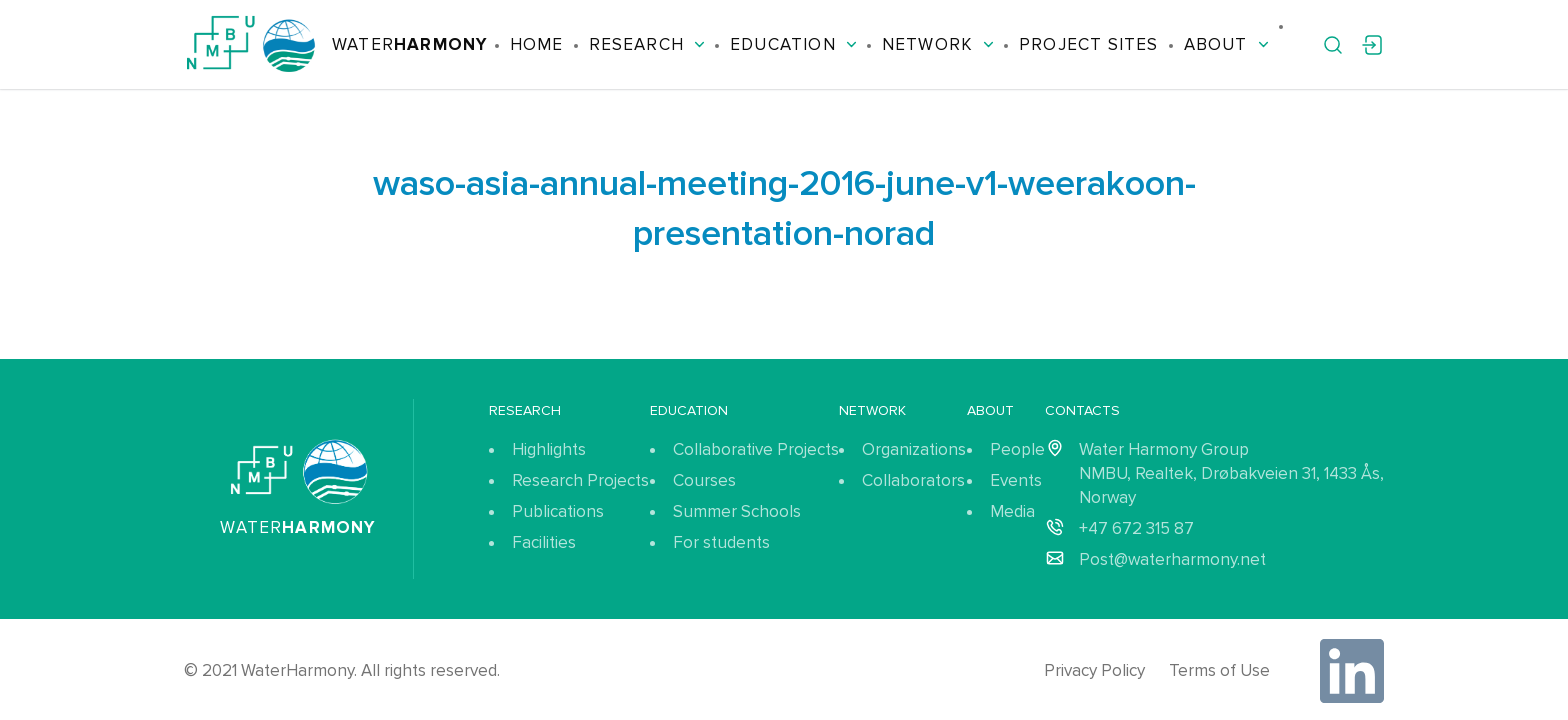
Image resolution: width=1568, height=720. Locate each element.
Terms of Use (1219, 670)
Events (1016, 480)
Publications (558, 511)
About (1226, 44)
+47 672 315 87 (1136, 528)
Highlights (549, 449)
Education (793, 44)
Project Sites (1088, 44)
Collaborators (913, 480)
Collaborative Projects (756, 449)
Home (537, 44)
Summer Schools (737, 511)
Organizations (914, 449)
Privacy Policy (1094, 670)
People (1017, 449)
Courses (704, 480)
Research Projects (580, 480)
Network (938, 44)
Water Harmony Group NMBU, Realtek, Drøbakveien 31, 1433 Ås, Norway (1231, 473)
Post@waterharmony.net (1172, 559)
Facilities (544, 542)
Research (647, 44)
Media (1012, 511)
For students (721, 542)
